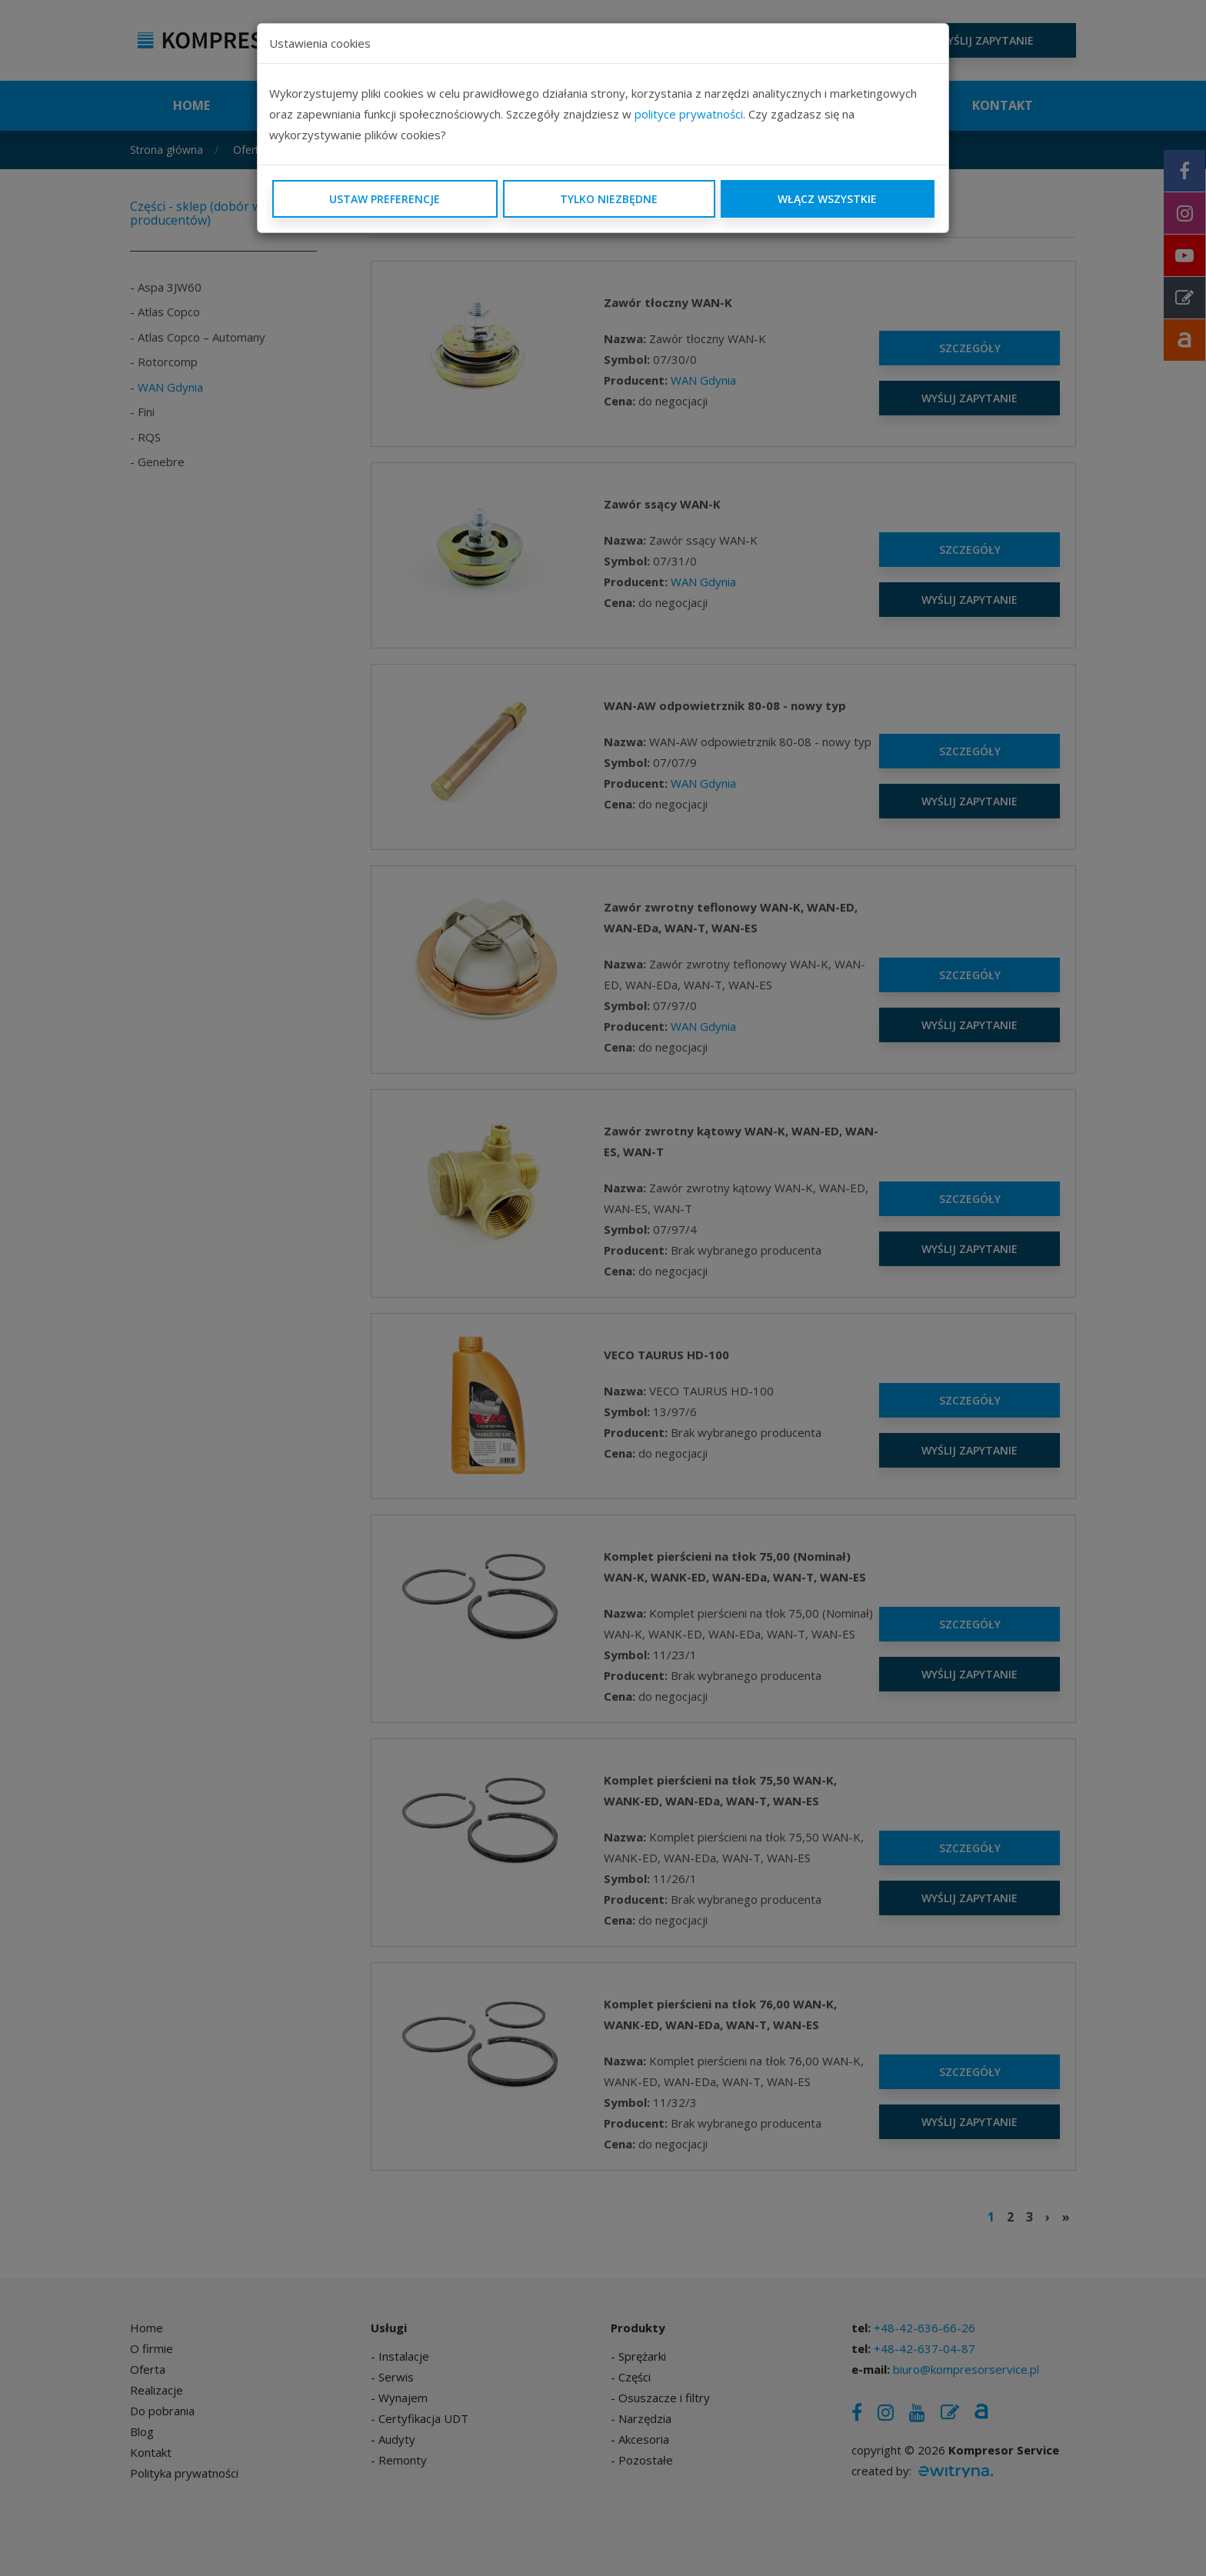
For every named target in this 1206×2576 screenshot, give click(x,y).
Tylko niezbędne (609, 199)
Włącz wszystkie (827, 199)
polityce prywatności (689, 114)
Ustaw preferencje (384, 199)
